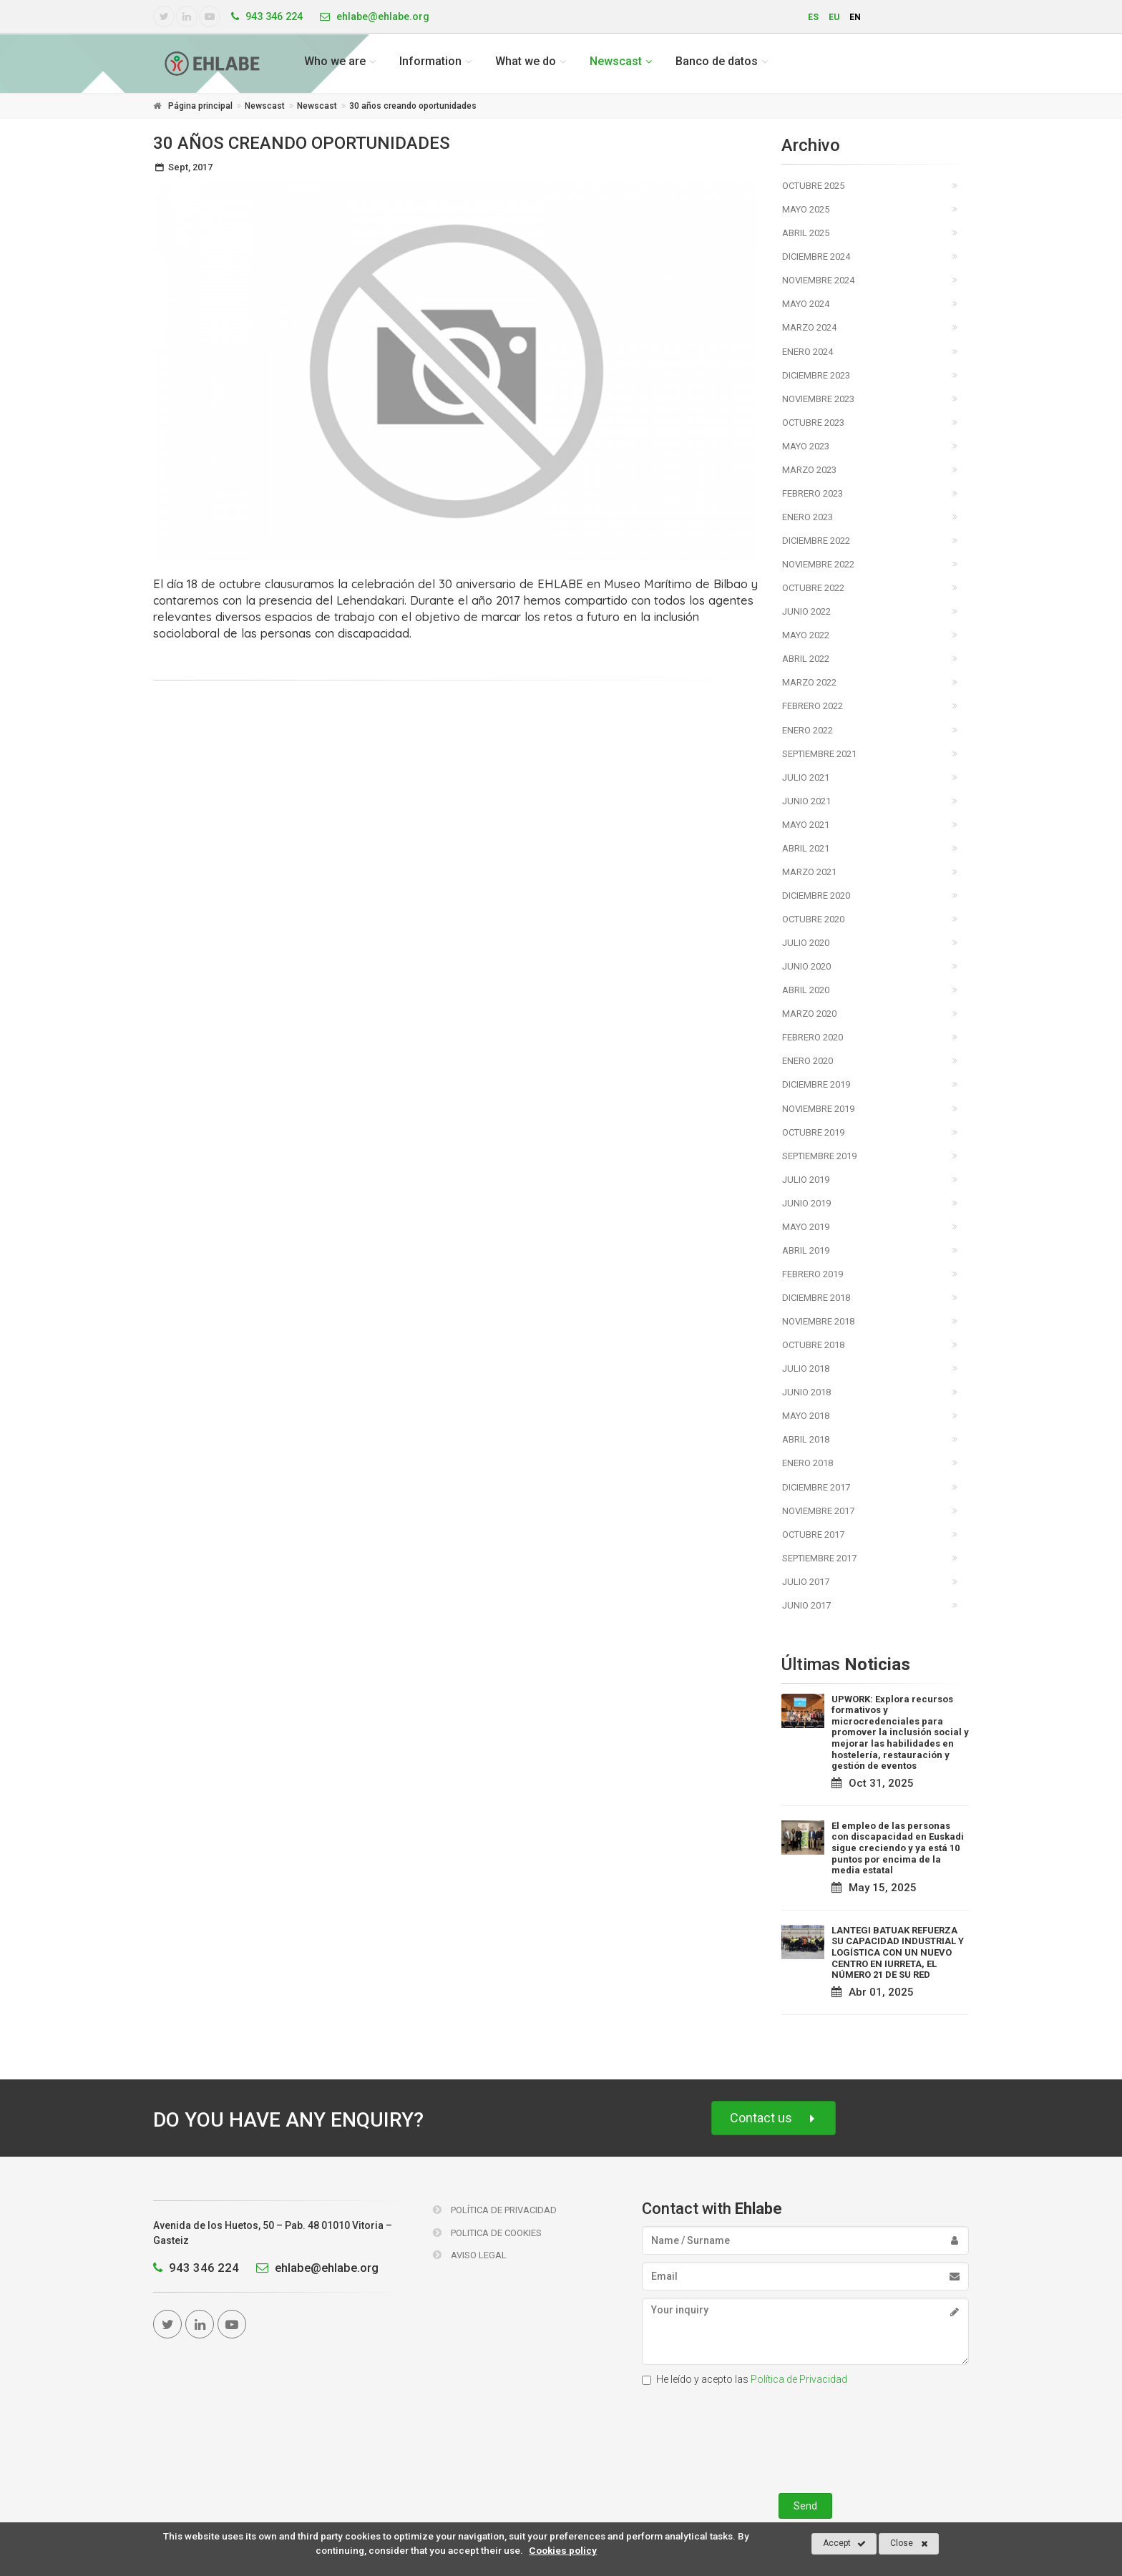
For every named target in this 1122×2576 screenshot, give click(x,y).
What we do (525, 61)
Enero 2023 (807, 517)
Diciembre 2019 (816, 1084)
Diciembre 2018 (816, 1297)
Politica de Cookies (487, 2233)
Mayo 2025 (805, 209)
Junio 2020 (806, 966)
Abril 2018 (805, 1439)
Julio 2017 (805, 1581)
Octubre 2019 (813, 1132)
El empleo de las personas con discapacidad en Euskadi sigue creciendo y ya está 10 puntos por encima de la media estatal (897, 1847)
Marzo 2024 (809, 327)
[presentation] (805, 2436)
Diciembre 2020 (816, 895)
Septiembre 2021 (819, 753)
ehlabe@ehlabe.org (314, 2267)
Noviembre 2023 (818, 399)
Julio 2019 (805, 1179)
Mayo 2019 (805, 1226)
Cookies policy (563, 2550)
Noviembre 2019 (818, 1108)
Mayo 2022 (805, 635)
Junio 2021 (806, 801)
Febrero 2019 (812, 1274)
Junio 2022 (806, 611)
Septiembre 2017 (819, 1558)
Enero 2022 (807, 730)
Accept (844, 2544)
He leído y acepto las (744, 2379)
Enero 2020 (807, 1060)
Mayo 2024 (805, 303)
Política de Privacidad (495, 2210)
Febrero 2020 (812, 1037)
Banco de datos (716, 61)
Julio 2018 (805, 1368)
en (855, 17)
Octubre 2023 (813, 422)
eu (834, 17)
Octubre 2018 (813, 1345)
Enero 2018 (807, 1463)
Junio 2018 (806, 1392)
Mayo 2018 (805, 1415)
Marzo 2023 (809, 469)
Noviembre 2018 (818, 1321)
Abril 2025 (805, 233)
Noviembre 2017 (818, 1511)
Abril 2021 (805, 848)
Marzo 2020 (809, 1013)
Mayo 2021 (805, 824)
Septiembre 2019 (819, 1156)
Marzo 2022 (809, 682)
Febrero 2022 (812, 706)
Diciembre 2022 (816, 540)
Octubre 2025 (813, 185)
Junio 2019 (806, 1203)
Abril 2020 (805, 990)
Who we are (335, 61)
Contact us (773, 2118)
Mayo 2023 (805, 446)
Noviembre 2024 (818, 280)
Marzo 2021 (809, 872)
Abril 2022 (805, 658)
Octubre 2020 (813, 919)
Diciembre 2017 (816, 1487)
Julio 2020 (805, 942)
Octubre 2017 (813, 1534)
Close (909, 2544)
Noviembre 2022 (818, 564)
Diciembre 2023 (816, 375)
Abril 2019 (805, 1250)
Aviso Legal (470, 2255)
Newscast (616, 61)
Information (430, 61)
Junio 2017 (806, 1605)
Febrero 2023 (812, 493)
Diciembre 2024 (816, 256)
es (813, 17)
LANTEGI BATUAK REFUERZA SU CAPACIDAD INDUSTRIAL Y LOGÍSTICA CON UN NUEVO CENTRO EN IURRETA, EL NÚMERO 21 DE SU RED (897, 1952)
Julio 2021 (805, 777)
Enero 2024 (807, 351)
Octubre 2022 (813, 587)
